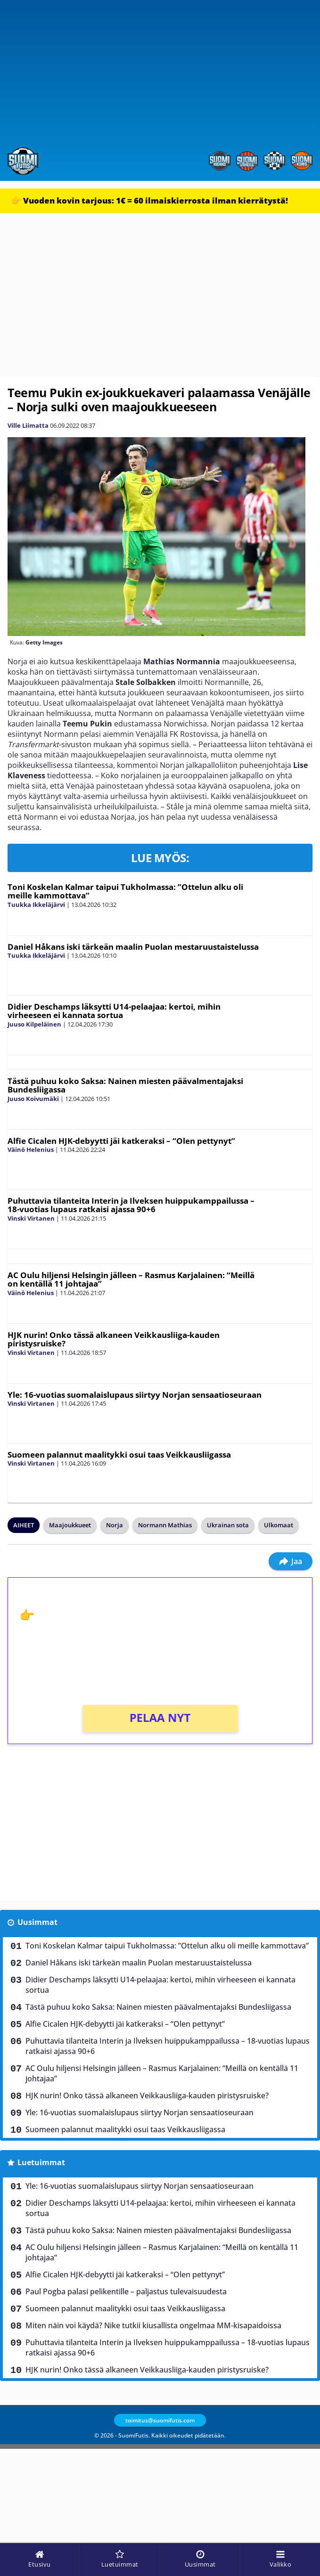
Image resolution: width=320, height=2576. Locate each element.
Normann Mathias (165, 1525)
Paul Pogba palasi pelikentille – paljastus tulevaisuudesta (126, 2291)
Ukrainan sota (228, 1525)
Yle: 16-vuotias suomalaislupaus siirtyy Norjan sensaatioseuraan (135, 1394)
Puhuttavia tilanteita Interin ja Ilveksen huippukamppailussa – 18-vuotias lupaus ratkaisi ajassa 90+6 (131, 1205)
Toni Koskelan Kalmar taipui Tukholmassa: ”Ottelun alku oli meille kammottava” (125, 891)
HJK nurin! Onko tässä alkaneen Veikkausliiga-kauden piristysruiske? (114, 1339)
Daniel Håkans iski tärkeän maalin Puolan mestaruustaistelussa (133, 946)
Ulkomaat (278, 1525)
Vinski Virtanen (31, 1218)
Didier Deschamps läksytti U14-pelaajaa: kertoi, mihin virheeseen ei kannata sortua (114, 1011)
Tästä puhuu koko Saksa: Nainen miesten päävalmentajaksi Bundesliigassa (125, 1085)
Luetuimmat (41, 2162)
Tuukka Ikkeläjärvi (36, 904)
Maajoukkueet (70, 1525)
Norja (114, 1525)
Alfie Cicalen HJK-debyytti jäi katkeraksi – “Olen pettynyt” (121, 1140)
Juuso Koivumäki (33, 1098)
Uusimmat (37, 1922)
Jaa (290, 1561)
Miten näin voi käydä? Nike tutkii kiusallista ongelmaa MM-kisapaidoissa (153, 2325)
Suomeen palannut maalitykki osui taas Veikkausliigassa (119, 1454)
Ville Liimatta (28, 425)
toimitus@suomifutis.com (160, 2420)
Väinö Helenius (31, 1149)
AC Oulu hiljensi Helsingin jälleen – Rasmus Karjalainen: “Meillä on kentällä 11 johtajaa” (131, 1279)
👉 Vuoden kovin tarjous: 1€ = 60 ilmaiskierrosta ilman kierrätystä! (149, 200)
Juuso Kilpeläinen (34, 1024)
